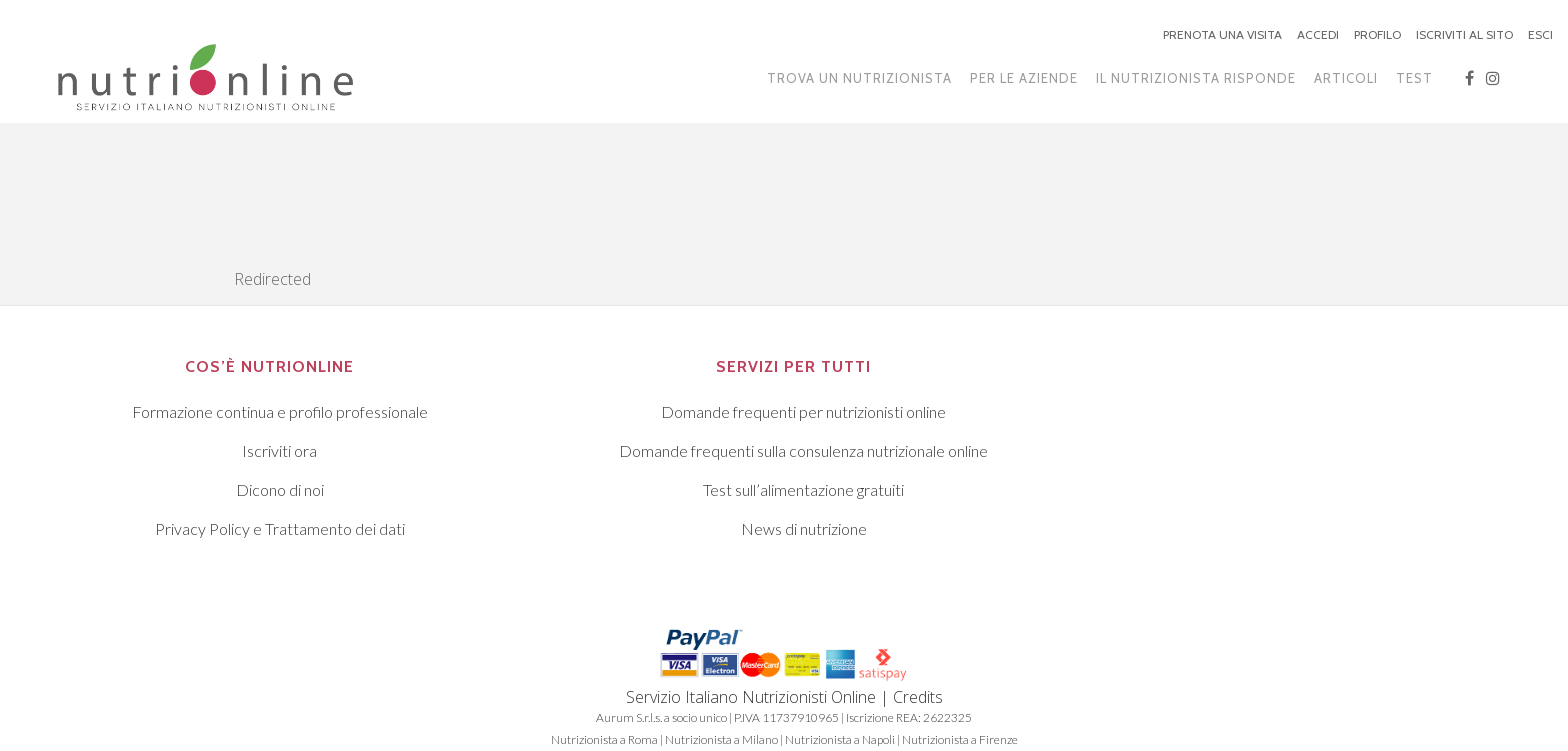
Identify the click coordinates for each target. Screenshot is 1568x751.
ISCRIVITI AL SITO (1464, 34)
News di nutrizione (804, 528)
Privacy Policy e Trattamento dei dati (280, 528)
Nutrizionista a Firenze (960, 739)
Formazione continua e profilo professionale (280, 411)
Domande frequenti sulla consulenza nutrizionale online (803, 450)
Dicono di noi (280, 489)
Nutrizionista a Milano (721, 739)
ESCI (1540, 34)
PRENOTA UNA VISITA (1222, 34)
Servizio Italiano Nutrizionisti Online (751, 697)
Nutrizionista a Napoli (840, 739)
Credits (918, 697)
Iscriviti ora (279, 450)
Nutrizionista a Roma (604, 739)
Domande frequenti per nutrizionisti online (803, 411)
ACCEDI (1318, 34)
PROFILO (1377, 34)
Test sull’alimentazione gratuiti (803, 489)
